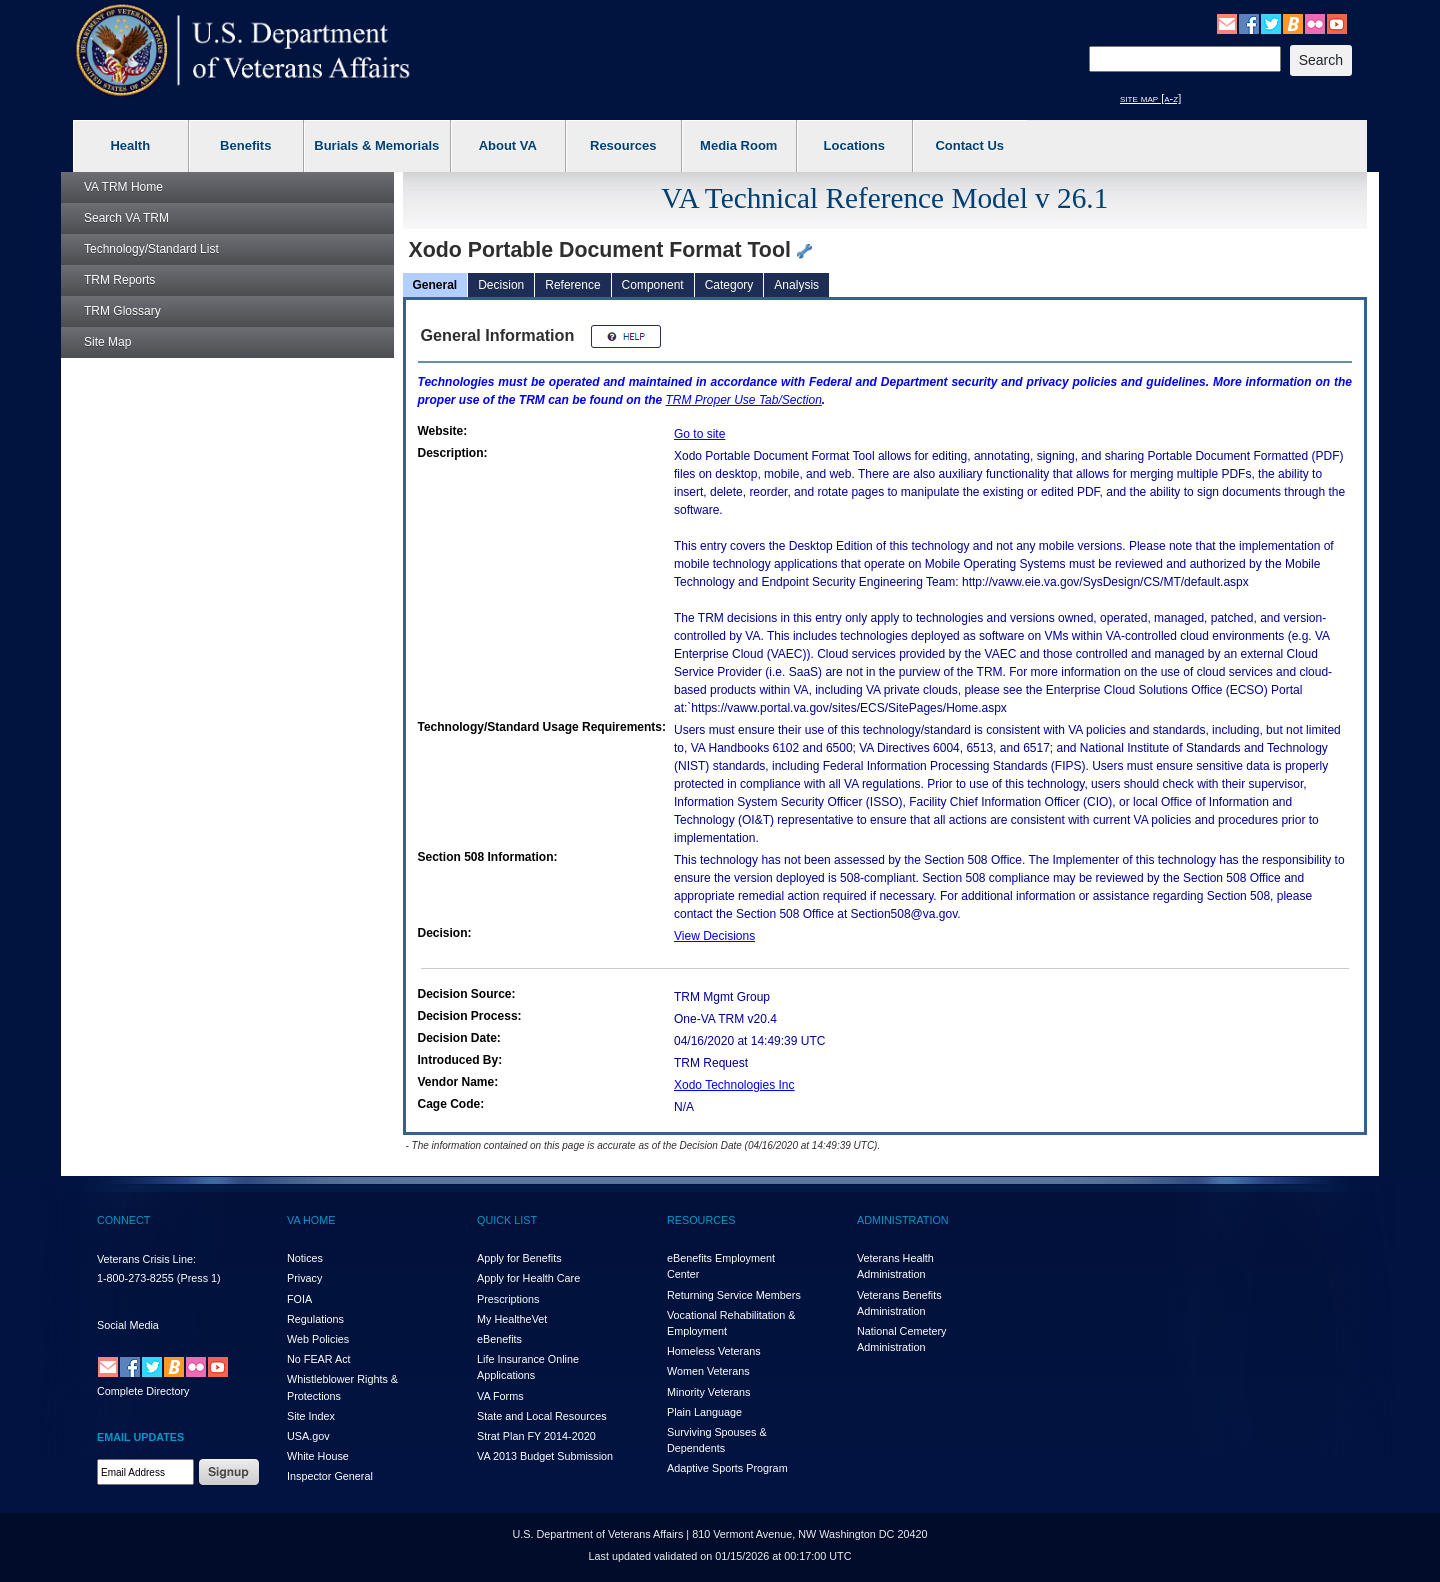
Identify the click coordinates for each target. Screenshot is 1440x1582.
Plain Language (704, 1412)
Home (123, 187)
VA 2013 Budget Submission (545, 1456)
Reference (572, 285)
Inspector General (330, 1476)
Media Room (738, 145)
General (435, 285)
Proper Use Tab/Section (744, 400)
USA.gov (308, 1436)
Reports (119, 280)
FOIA (299, 1299)
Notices (305, 1258)
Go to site (699, 434)
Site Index (311, 1416)
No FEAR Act (319, 1359)
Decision (501, 285)
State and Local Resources (542, 1416)
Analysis (796, 285)
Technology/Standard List (151, 249)
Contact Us (969, 145)
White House (318, 1456)
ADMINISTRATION (903, 1220)
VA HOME (311, 1220)
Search (126, 218)
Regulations (315, 1319)
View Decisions (714, 936)
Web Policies (318, 1339)
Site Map (107, 342)
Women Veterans (708, 1371)
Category (729, 285)
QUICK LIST (507, 1220)
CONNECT (123, 1220)
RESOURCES (701, 1220)
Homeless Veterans (714, 1351)
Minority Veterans (708, 1392)
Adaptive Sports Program (727, 1468)
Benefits (245, 145)
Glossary (122, 311)
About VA (508, 145)
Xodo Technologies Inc (734, 1085)
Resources (623, 145)
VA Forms (500, 1396)
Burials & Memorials (376, 145)
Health (130, 145)
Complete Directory (143, 1391)
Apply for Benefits (519, 1258)
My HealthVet (512, 1319)
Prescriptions (508, 1299)
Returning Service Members (734, 1295)
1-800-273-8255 (135, 1278)
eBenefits (499, 1339)
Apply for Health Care (528, 1278)
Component (653, 285)
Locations (854, 145)
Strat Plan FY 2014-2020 (536, 1436)
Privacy (304, 1278)
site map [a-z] (1150, 98)
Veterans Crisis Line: (146, 1259)
